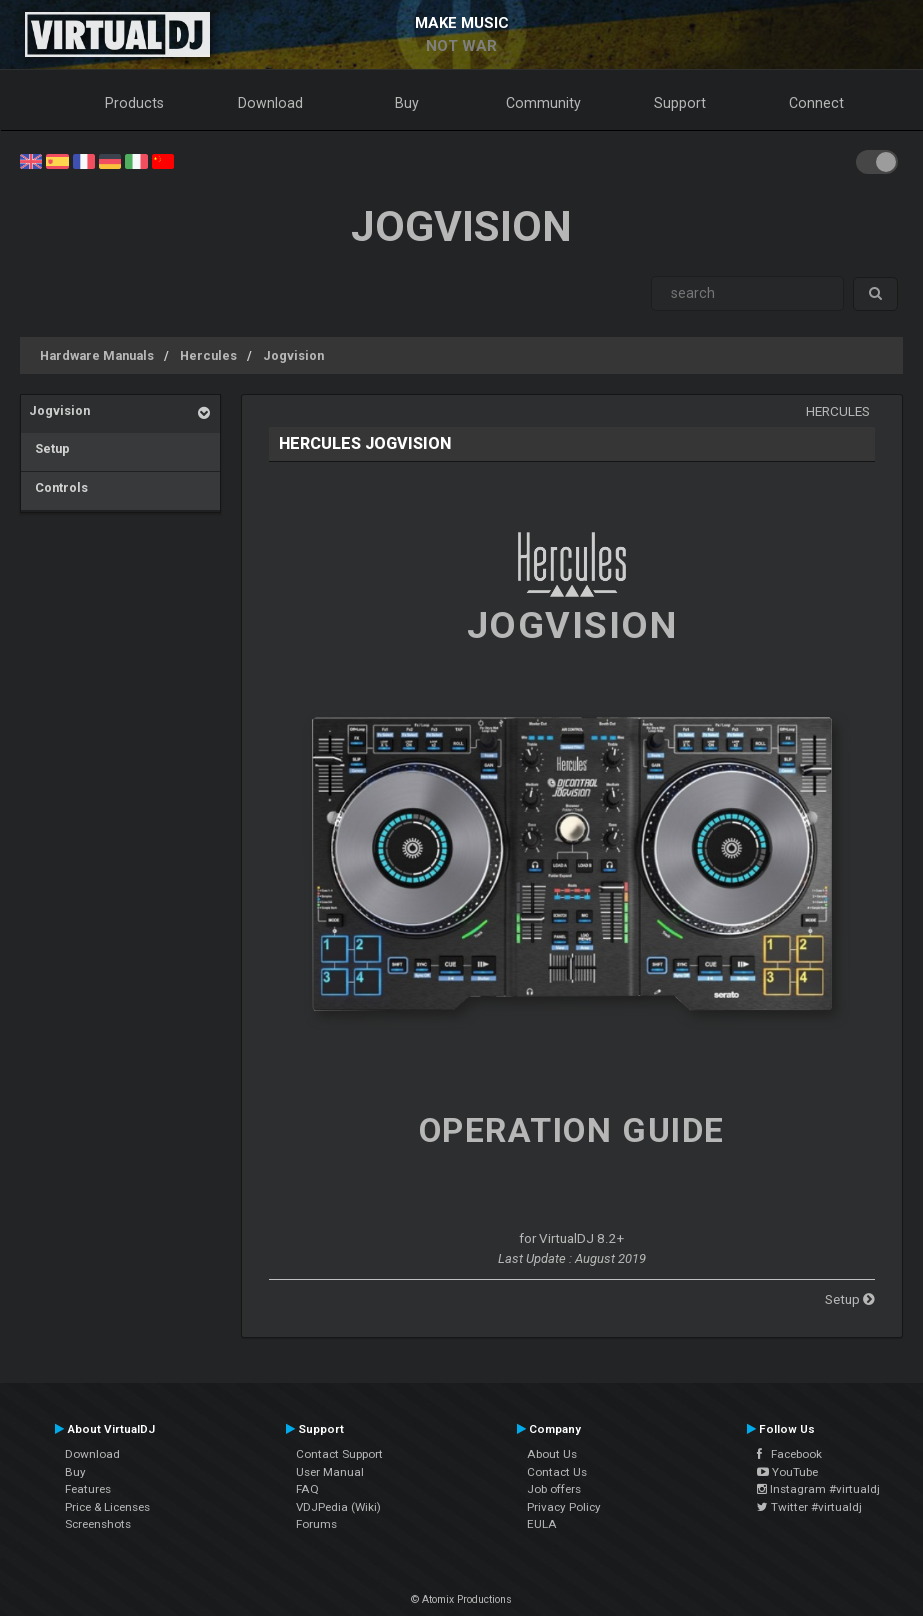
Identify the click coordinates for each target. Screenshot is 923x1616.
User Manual (330, 1472)
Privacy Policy (564, 1507)
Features (88, 1489)
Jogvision (293, 355)
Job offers (554, 1489)
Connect (816, 103)
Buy (407, 103)
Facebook (789, 1454)
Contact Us (557, 1472)
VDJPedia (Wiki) (338, 1507)
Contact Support (339, 1454)
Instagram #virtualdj (818, 1489)
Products (134, 103)
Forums (316, 1524)
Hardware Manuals (97, 355)
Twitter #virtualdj (809, 1507)
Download (270, 103)
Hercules (208, 355)
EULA (542, 1524)
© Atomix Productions (461, 1599)
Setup (49, 448)
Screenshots (98, 1524)
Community (543, 103)
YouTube (787, 1472)
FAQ (307, 1489)
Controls (58, 487)
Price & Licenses (107, 1507)
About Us (552, 1454)
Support (680, 103)
